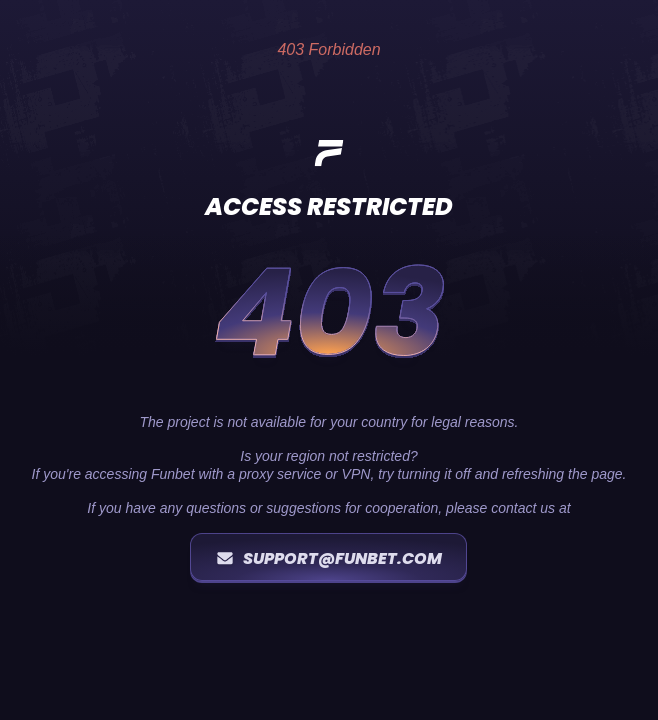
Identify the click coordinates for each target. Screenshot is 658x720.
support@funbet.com (328, 558)
